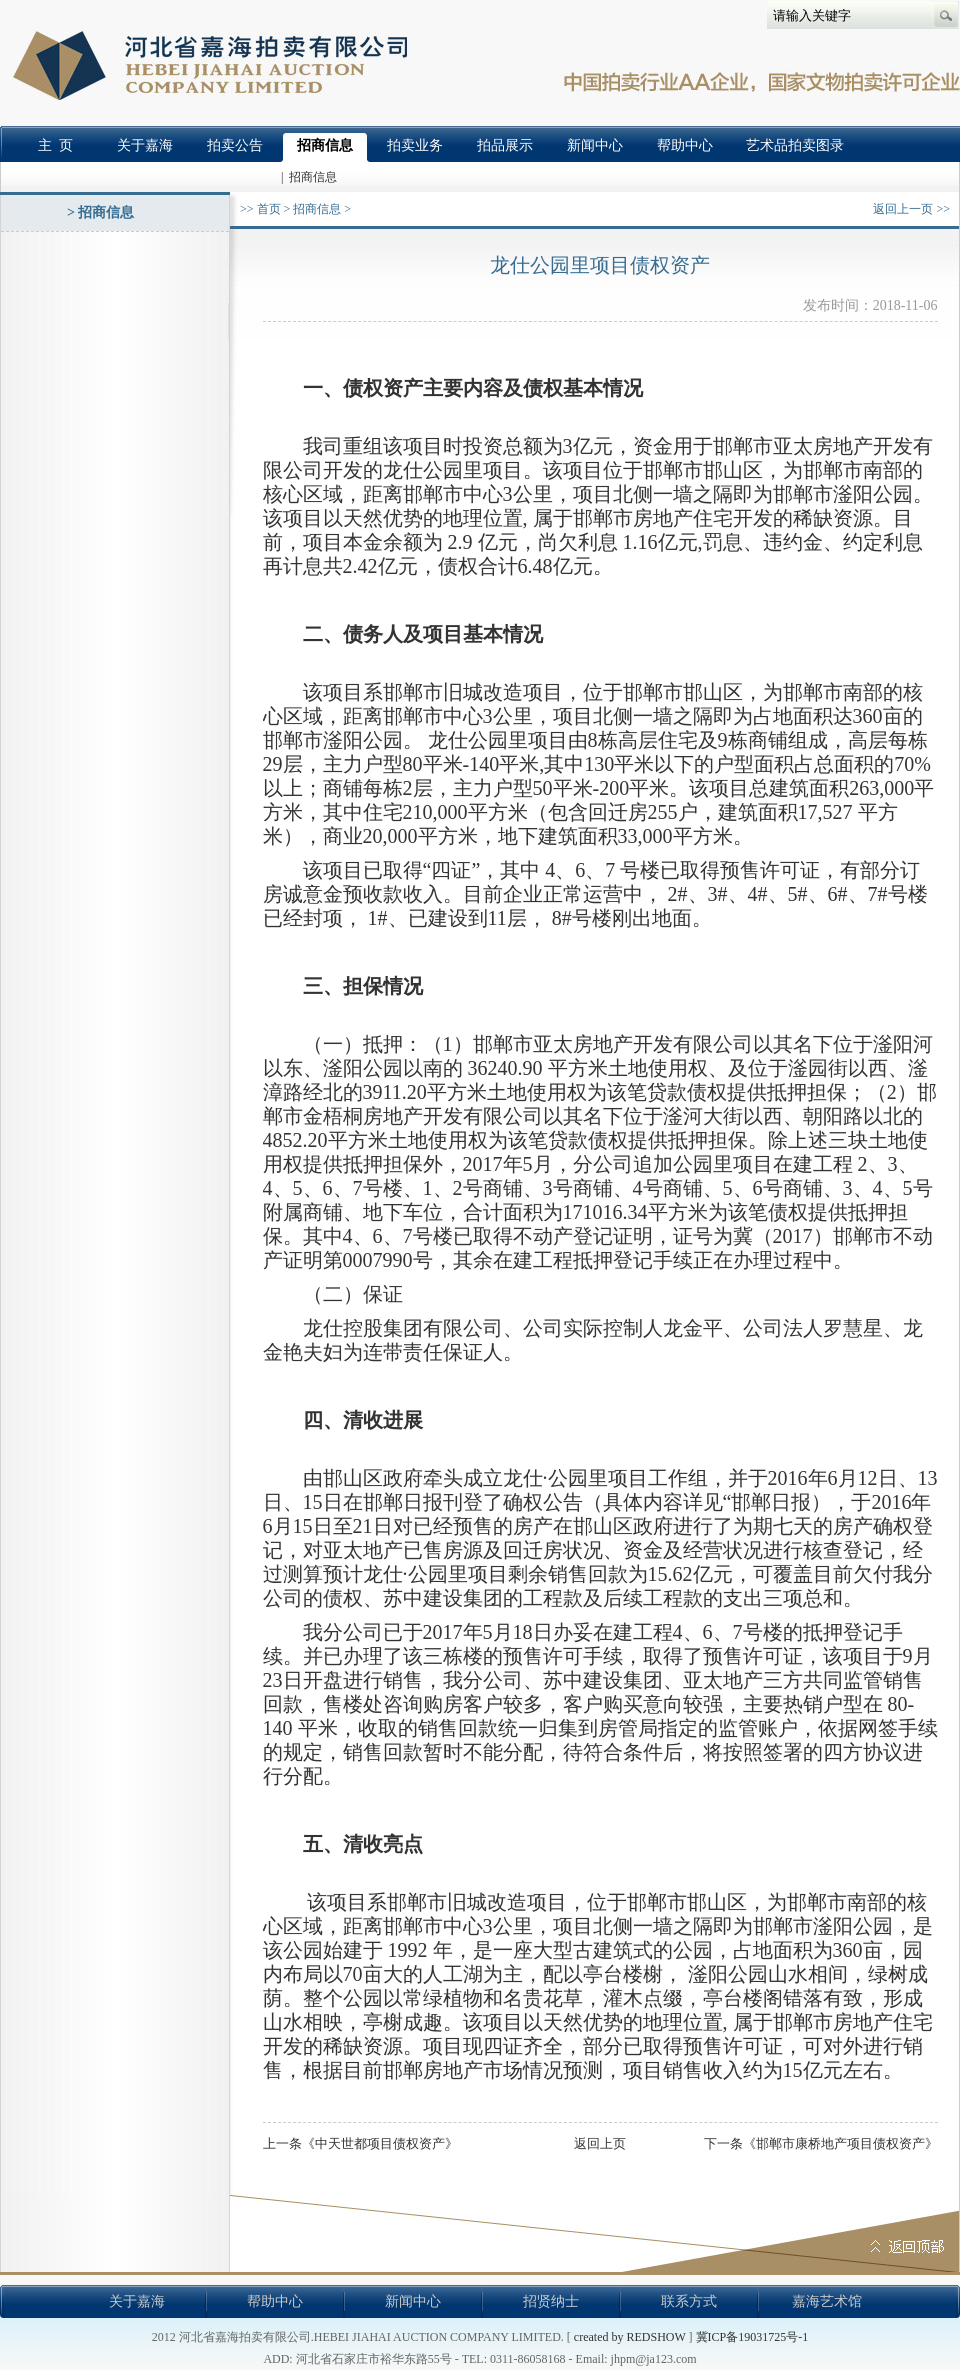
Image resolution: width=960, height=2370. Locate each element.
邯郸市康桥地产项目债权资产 (840, 2143)
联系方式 (689, 2301)
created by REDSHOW (630, 2337)
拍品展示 (505, 145)
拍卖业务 (415, 145)
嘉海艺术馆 (827, 2301)
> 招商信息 (100, 212)
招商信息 (325, 145)
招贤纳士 (551, 2301)
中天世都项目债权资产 (380, 2143)
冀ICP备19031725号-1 (752, 2337)
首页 (269, 209)
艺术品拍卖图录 (795, 145)
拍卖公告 (235, 145)
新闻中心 (595, 145)
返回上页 (600, 2143)
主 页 (55, 145)
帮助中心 (685, 145)
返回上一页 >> (911, 209)
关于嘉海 (145, 145)
